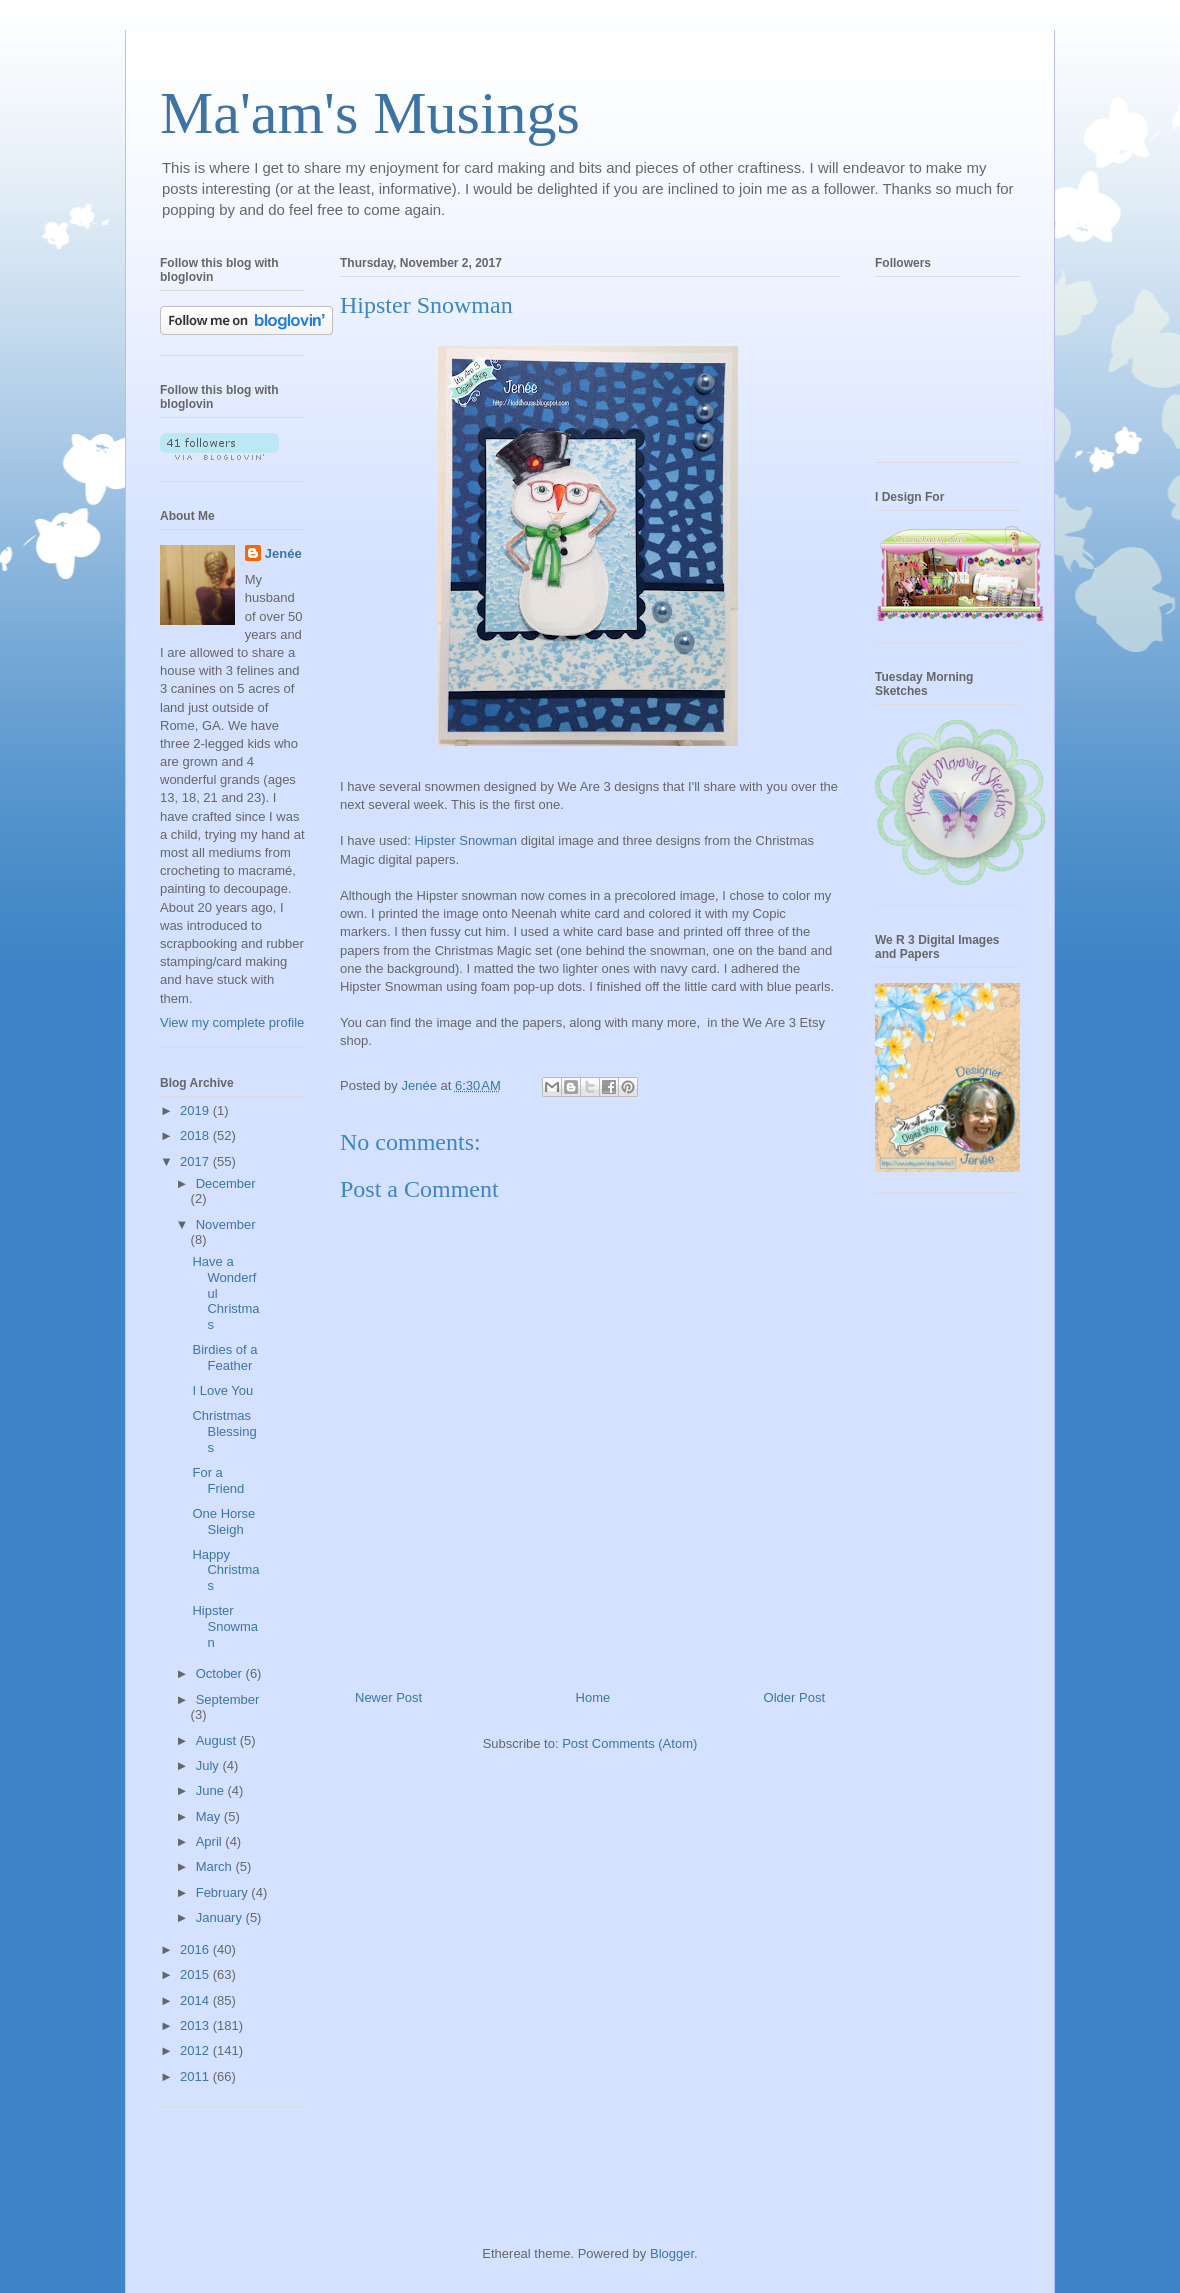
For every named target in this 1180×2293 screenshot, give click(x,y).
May (210, 1816)
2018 (196, 1135)
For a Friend (218, 1480)
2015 (196, 1974)
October (221, 1673)
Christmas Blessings (224, 1431)
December (226, 1183)
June (212, 1790)
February (224, 1892)
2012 (196, 2050)
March (216, 1866)
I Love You (222, 1390)
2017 (196, 1161)
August (218, 1740)
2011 (196, 2076)
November (226, 1224)
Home (593, 1697)
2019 (196, 1110)
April (211, 1841)
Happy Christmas (225, 1570)
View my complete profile (232, 1022)
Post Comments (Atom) (629, 1743)
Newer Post (388, 1697)
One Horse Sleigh (223, 1521)
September (228, 1699)
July (209, 1765)
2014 (196, 2000)
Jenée (283, 553)
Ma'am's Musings (370, 113)
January (221, 1917)
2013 (196, 2025)
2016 (196, 1949)
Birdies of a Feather (224, 1357)
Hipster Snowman (465, 840)
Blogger (672, 2253)
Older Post (794, 1697)
